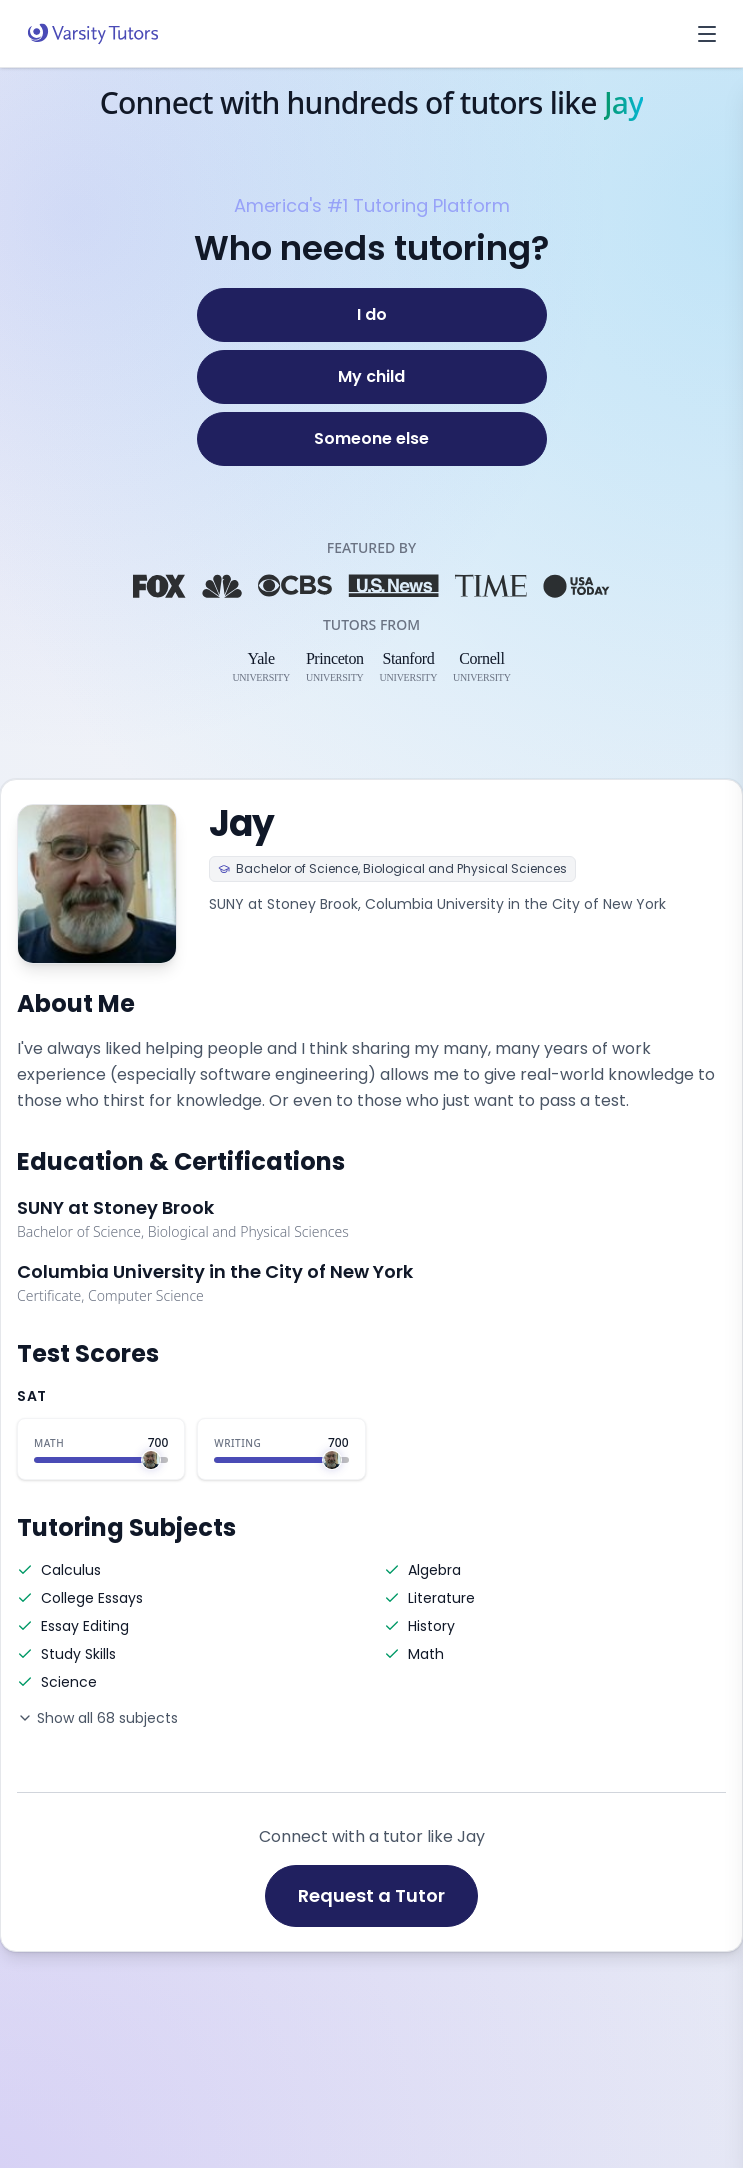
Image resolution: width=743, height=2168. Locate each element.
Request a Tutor (371, 1895)
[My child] (372, 377)
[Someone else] (372, 439)
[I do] (372, 315)
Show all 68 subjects (97, 1718)
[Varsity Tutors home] (93, 34)
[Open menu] (707, 34)
